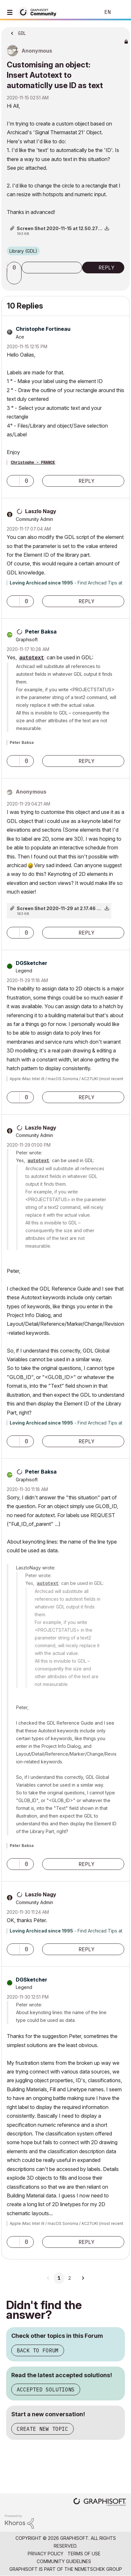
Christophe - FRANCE (33, 463)
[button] (15, 278)
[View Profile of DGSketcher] (31, 963)
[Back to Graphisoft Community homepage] (39, 12)
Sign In (120, 12)
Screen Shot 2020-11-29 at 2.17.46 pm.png (65, 908)
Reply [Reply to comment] (87, 481)
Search (86, 12)
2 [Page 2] (69, 2278)
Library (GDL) (23, 251)
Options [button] (121, 31)
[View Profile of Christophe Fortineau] (43, 329)
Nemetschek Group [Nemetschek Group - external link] (98, 2569)
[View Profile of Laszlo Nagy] (40, 511)
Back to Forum (38, 2350)
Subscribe (52, 267)
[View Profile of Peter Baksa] (41, 631)
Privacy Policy (45, 2553)
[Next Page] (83, 2278)
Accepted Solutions (46, 2389)
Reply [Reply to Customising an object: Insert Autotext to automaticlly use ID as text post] (106, 267)
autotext (31, 658)
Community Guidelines (64, 2561)
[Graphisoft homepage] (99, 2502)
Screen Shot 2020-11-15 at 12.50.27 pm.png (66, 228)
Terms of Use (84, 2553)
